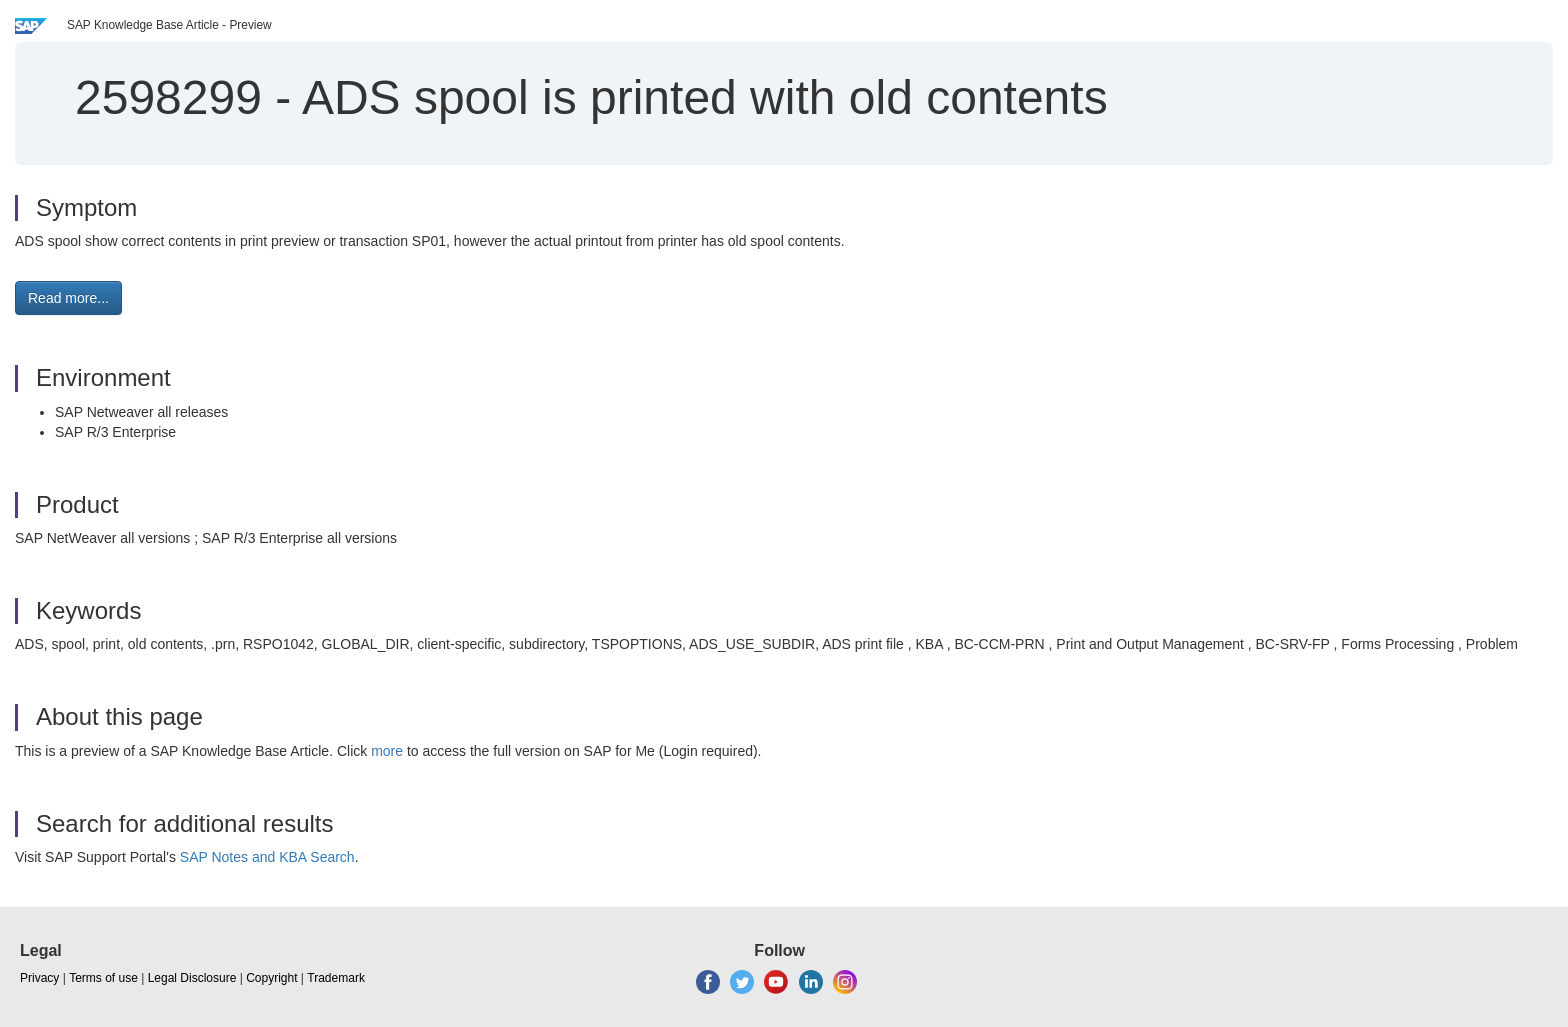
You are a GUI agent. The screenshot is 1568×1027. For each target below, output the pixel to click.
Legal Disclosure (192, 978)
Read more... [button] (68, 298)
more (387, 751)
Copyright (271, 978)
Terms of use (103, 978)
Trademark (336, 978)
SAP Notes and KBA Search (267, 857)
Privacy (39, 978)
